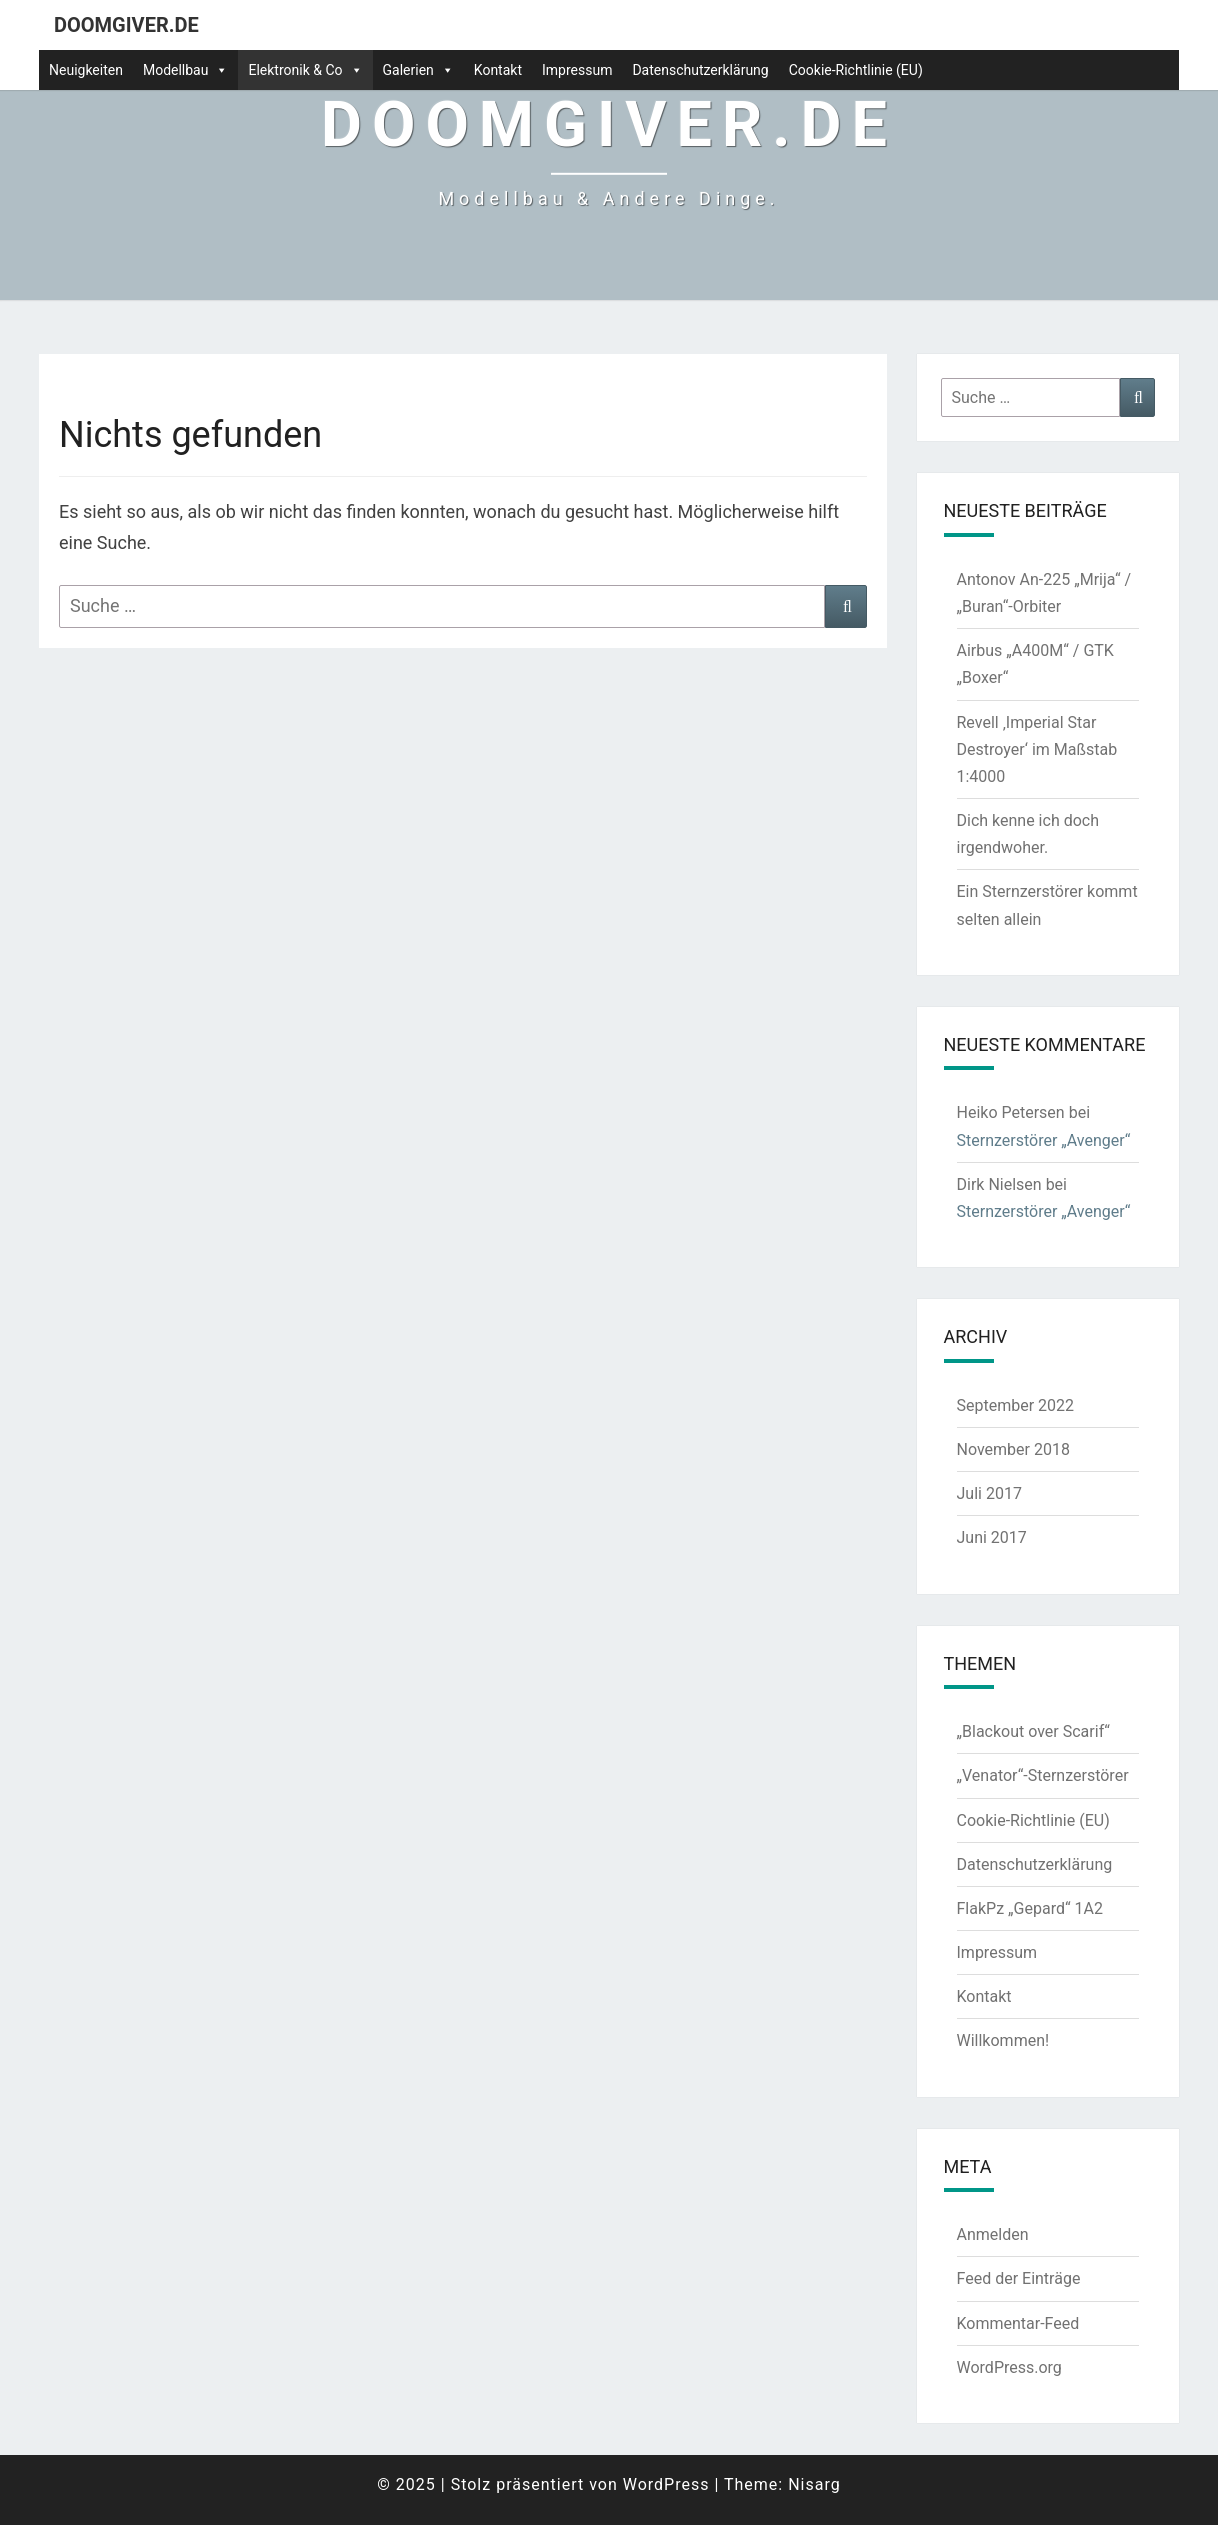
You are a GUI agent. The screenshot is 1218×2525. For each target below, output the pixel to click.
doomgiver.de (126, 25)
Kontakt (498, 70)
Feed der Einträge (1019, 2278)
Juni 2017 (992, 1537)
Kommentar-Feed (1018, 2323)
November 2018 (1013, 1449)
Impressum (577, 70)
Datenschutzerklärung (700, 70)
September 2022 (1016, 1405)
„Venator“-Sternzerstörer (1043, 1775)
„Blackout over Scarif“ (1033, 1731)
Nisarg (814, 2484)
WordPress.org (1009, 2367)
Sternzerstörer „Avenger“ (1044, 1140)
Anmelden (993, 2234)
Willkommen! (1003, 2040)
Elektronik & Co (305, 70)
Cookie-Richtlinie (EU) (856, 70)
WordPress (666, 2484)
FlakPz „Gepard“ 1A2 (1030, 1908)
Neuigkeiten (86, 70)
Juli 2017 (989, 1493)
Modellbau (186, 70)
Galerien (418, 70)
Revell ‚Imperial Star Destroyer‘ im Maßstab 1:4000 (1037, 749)
